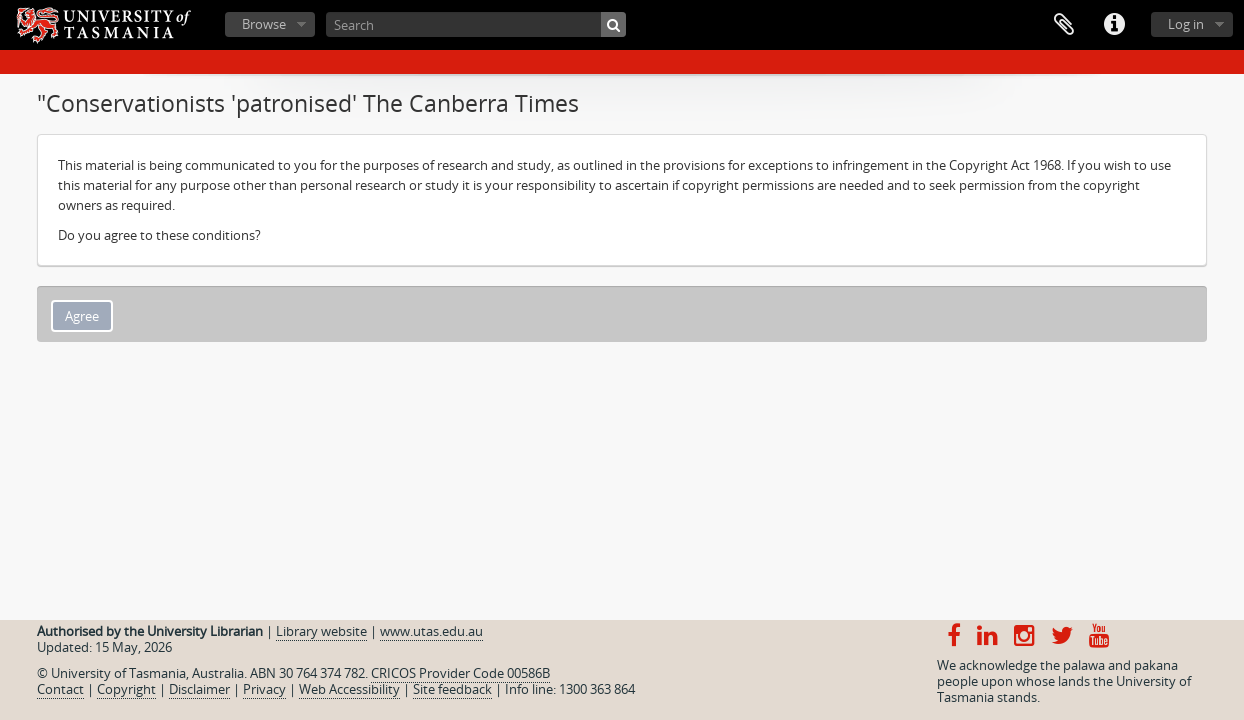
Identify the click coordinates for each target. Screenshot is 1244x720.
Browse (264, 24)
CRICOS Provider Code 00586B (460, 673)
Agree (82, 316)
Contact (60, 689)
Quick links (1114, 25)
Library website (321, 631)
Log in (1186, 24)
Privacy (264, 689)
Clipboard (1064, 25)
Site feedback (452, 689)
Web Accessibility (349, 689)
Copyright (126, 689)
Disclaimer (199, 689)
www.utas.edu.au (431, 631)
